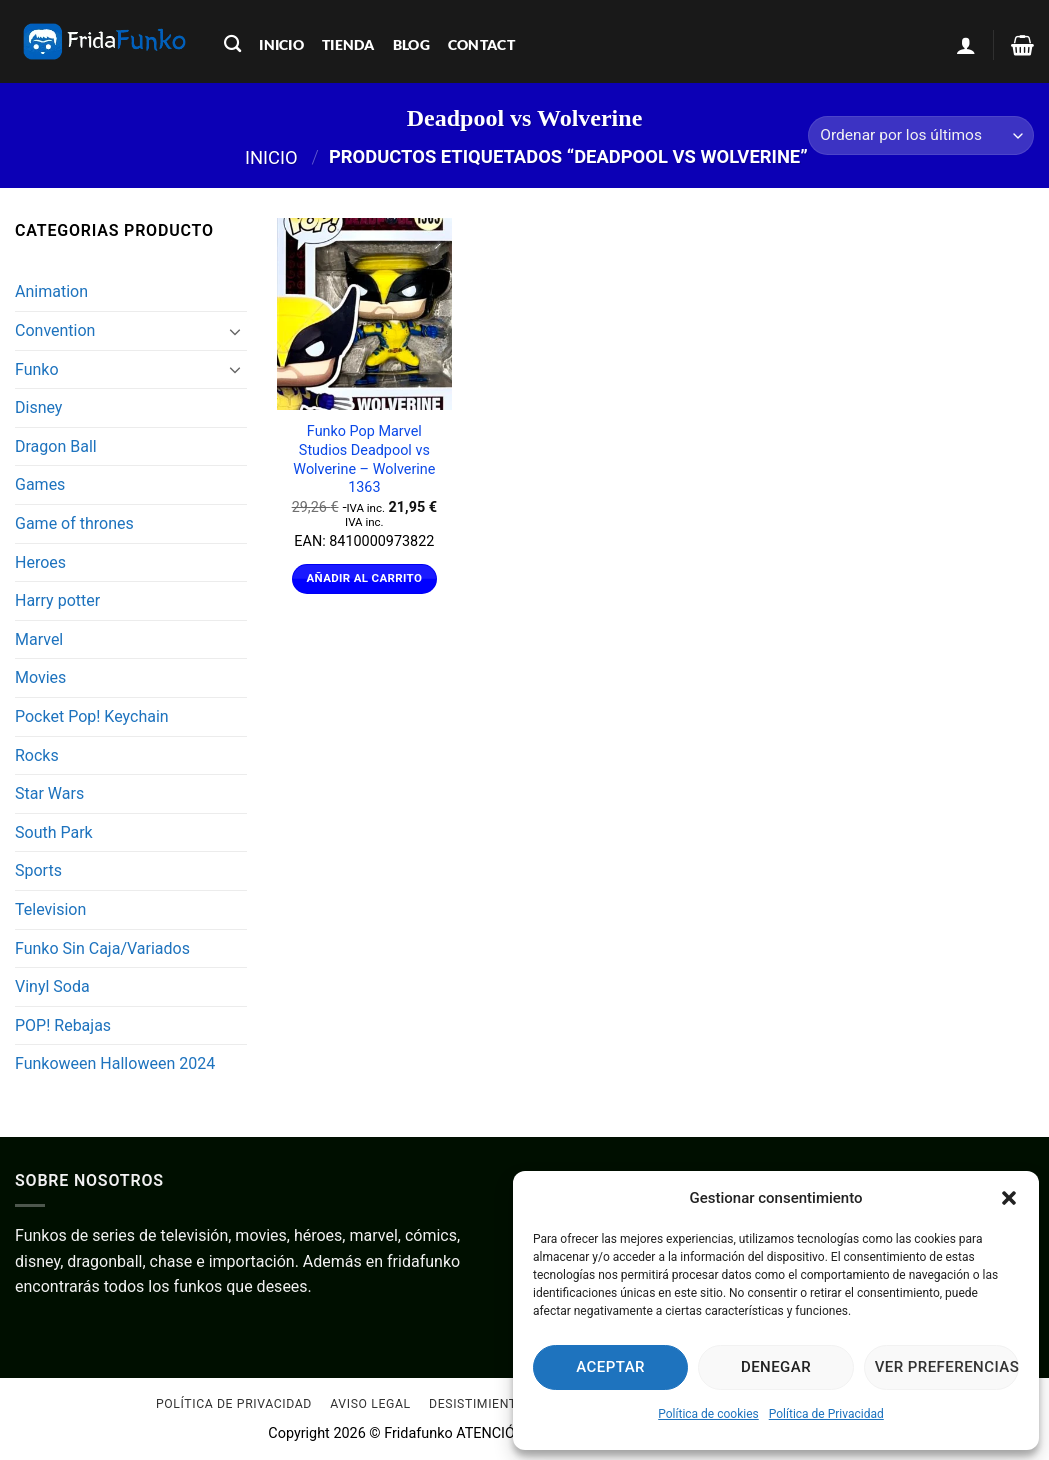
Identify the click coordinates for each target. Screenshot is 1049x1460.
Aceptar (610, 1367)
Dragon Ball (56, 446)
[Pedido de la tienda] (921, 135)
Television (50, 909)
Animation (51, 291)
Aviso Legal (370, 1405)
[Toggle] (235, 331)
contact (481, 44)
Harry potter (57, 600)
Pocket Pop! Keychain (92, 716)
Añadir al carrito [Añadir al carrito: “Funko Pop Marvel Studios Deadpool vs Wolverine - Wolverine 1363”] (365, 578)
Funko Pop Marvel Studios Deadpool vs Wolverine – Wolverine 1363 (364, 459)
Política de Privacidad (826, 1414)
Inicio (271, 156)
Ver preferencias (947, 1367)
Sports (38, 870)
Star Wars (49, 793)
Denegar (776, 1367)
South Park (54, 832)
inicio (281, 44)
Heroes (40, 562)
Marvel (39, 639)
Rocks (37, 755)
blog (411, 44)
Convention (55, 330)
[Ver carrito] (1022, 45)
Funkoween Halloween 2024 (115, 1063)
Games (40, 484)
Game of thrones (74, 523)
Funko (37, 369)
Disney (38, 407)
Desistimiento (477, 1405)
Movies (40, 677)
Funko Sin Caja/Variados (102, 948)
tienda (348, 44)
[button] (1009, 1198)
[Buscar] (232, 44)
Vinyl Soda (52, 986)
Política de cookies (708, 1414)
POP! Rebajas (63, 1025)
